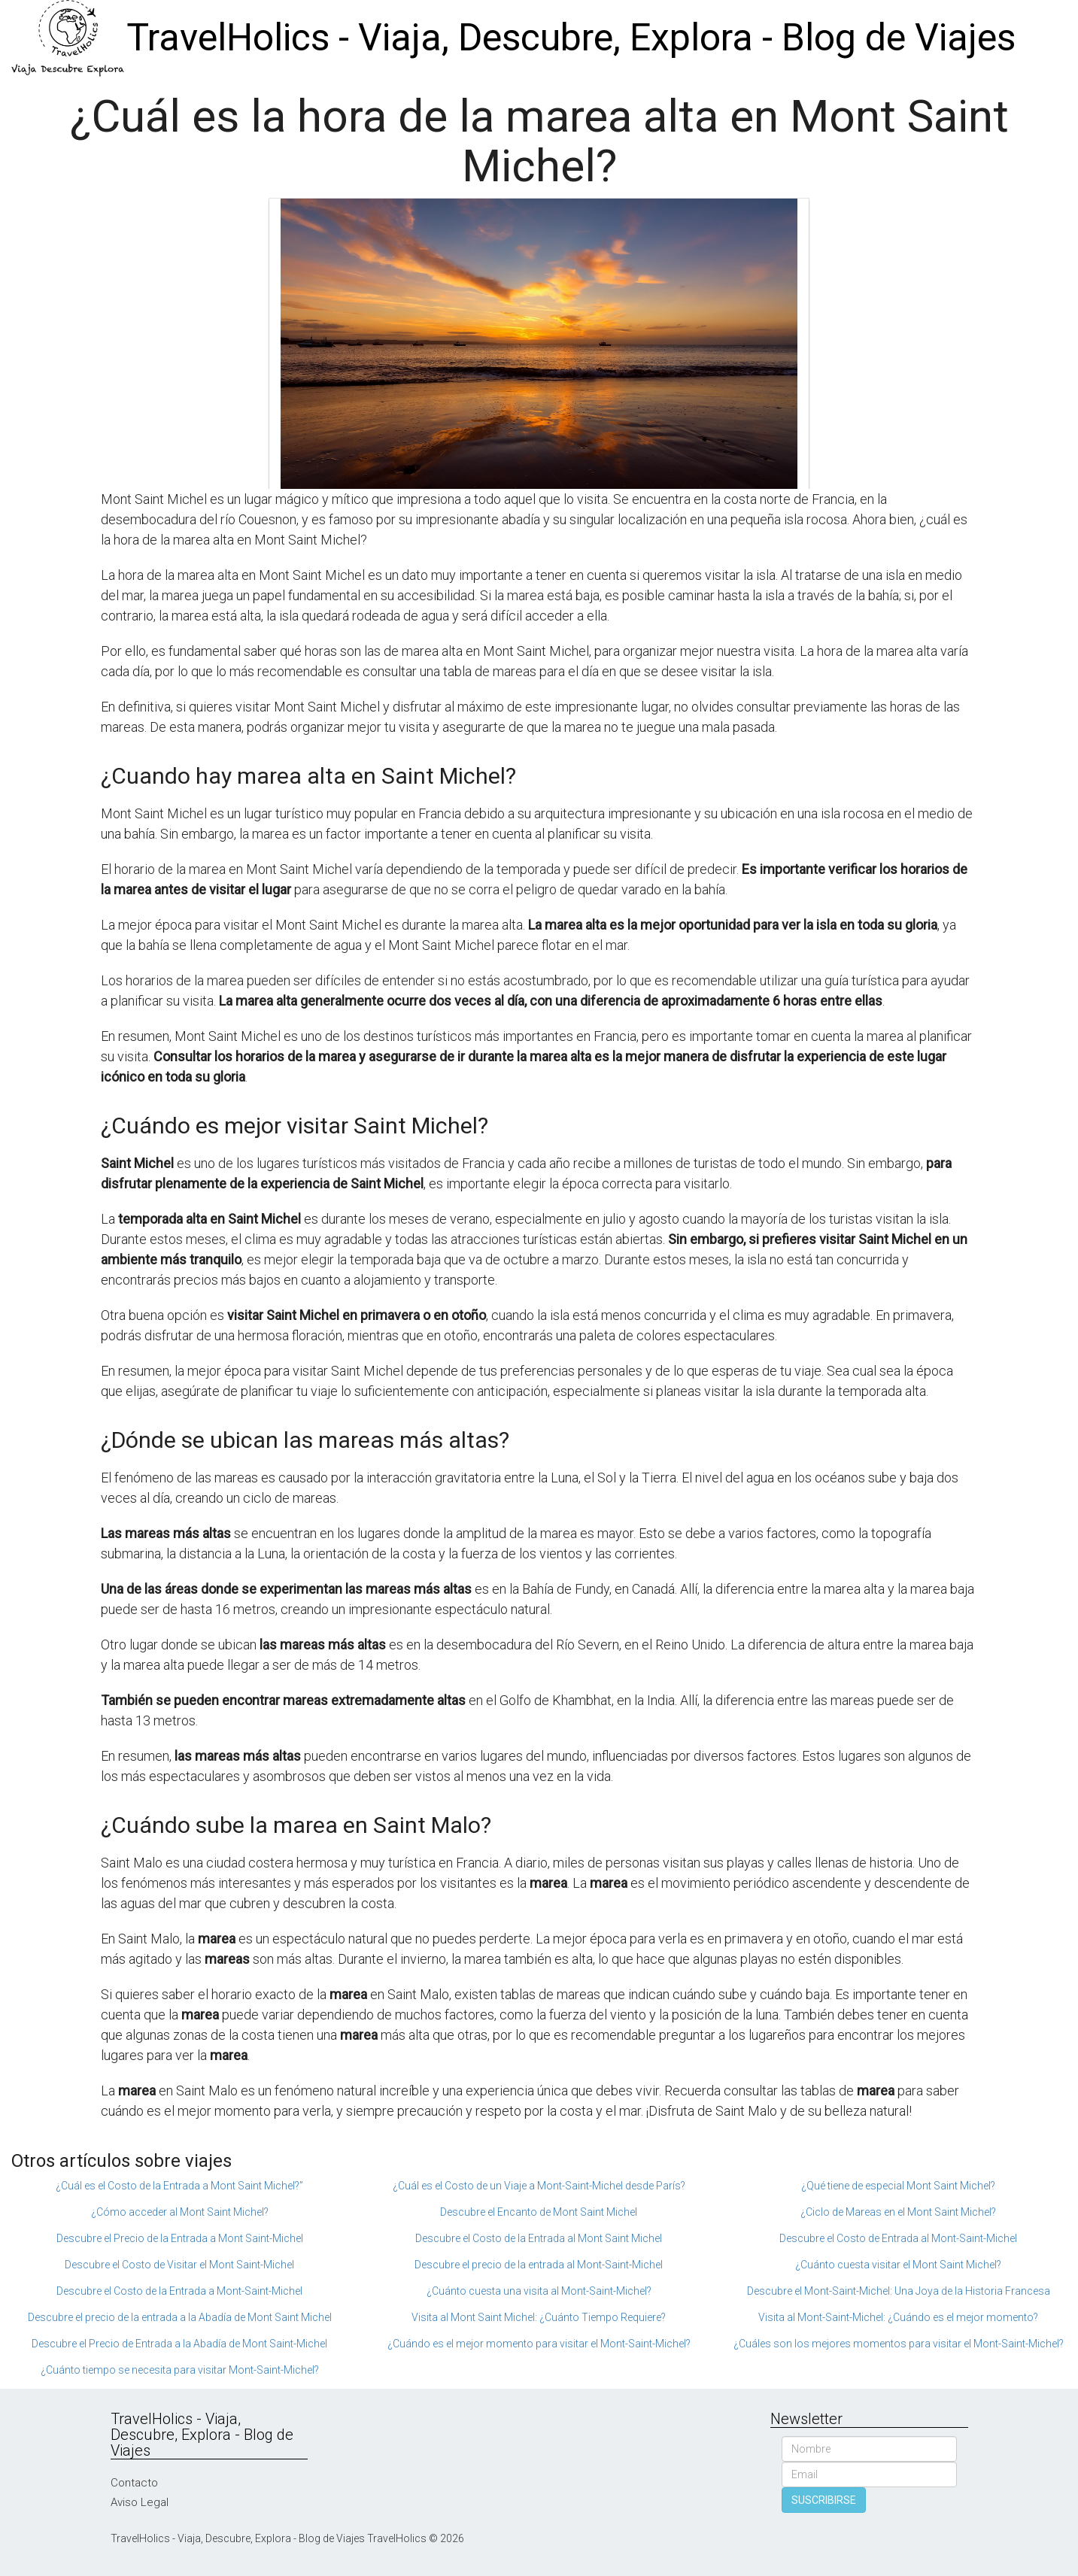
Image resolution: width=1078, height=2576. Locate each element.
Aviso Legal (140, 2502)
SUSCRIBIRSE (823, 2500)
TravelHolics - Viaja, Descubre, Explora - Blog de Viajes (571, 37)
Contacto (134, 2483)
